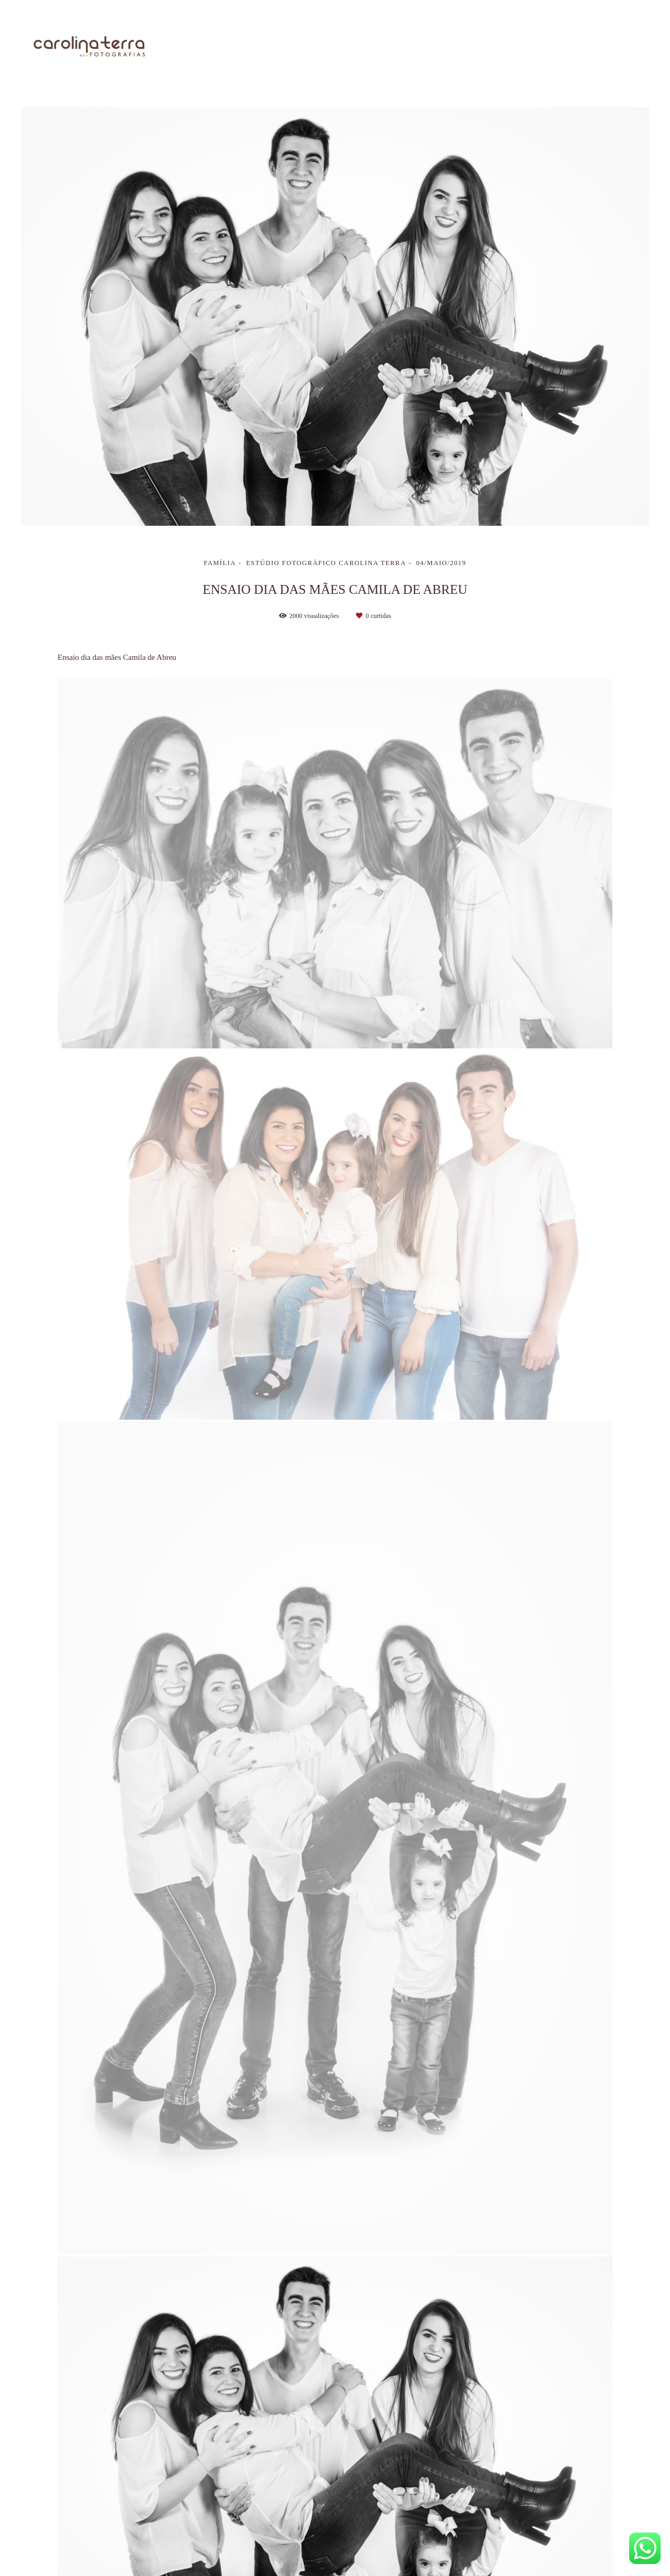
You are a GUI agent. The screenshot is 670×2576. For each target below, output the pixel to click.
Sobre (388, 47)
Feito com (334, 2567)
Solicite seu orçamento (578, 1166)
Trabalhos (447, 47)
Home (336, 47)
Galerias (512, 47)
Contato (620, 47)
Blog (567, 47)
